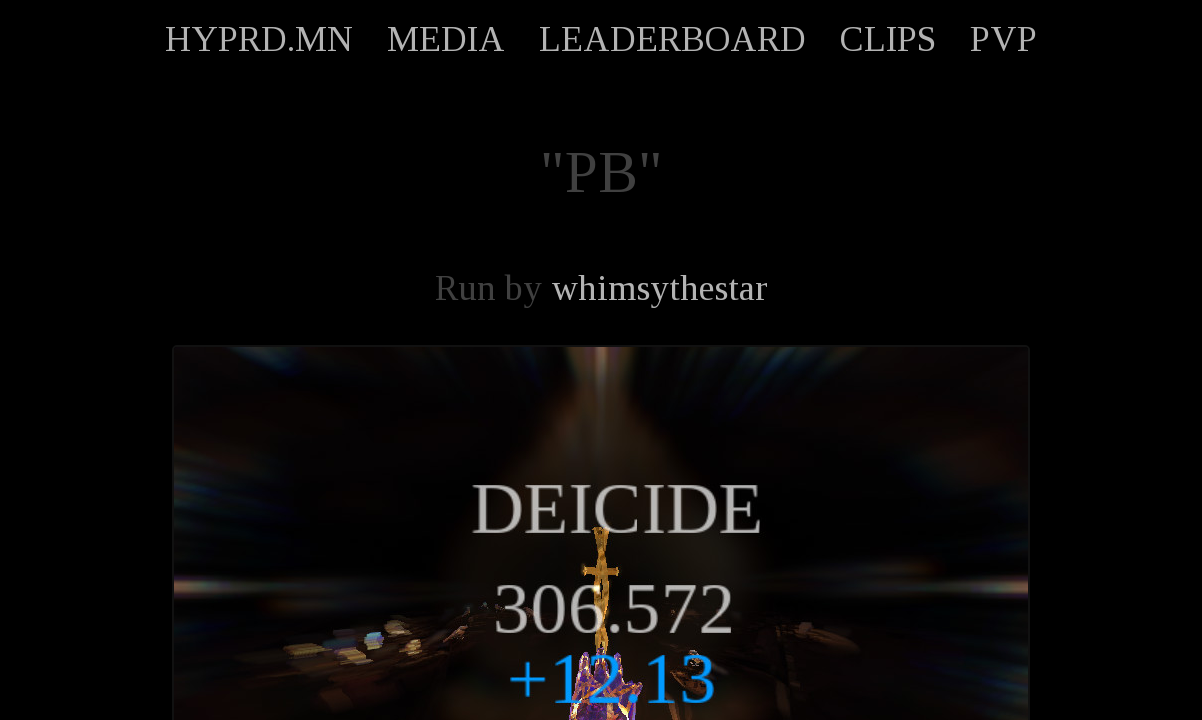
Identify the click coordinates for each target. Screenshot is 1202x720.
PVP (1003, 39)
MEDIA (446, 39)
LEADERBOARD (672, 39)
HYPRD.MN (259, 39)
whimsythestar (659, 288)
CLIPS (888, 39)
